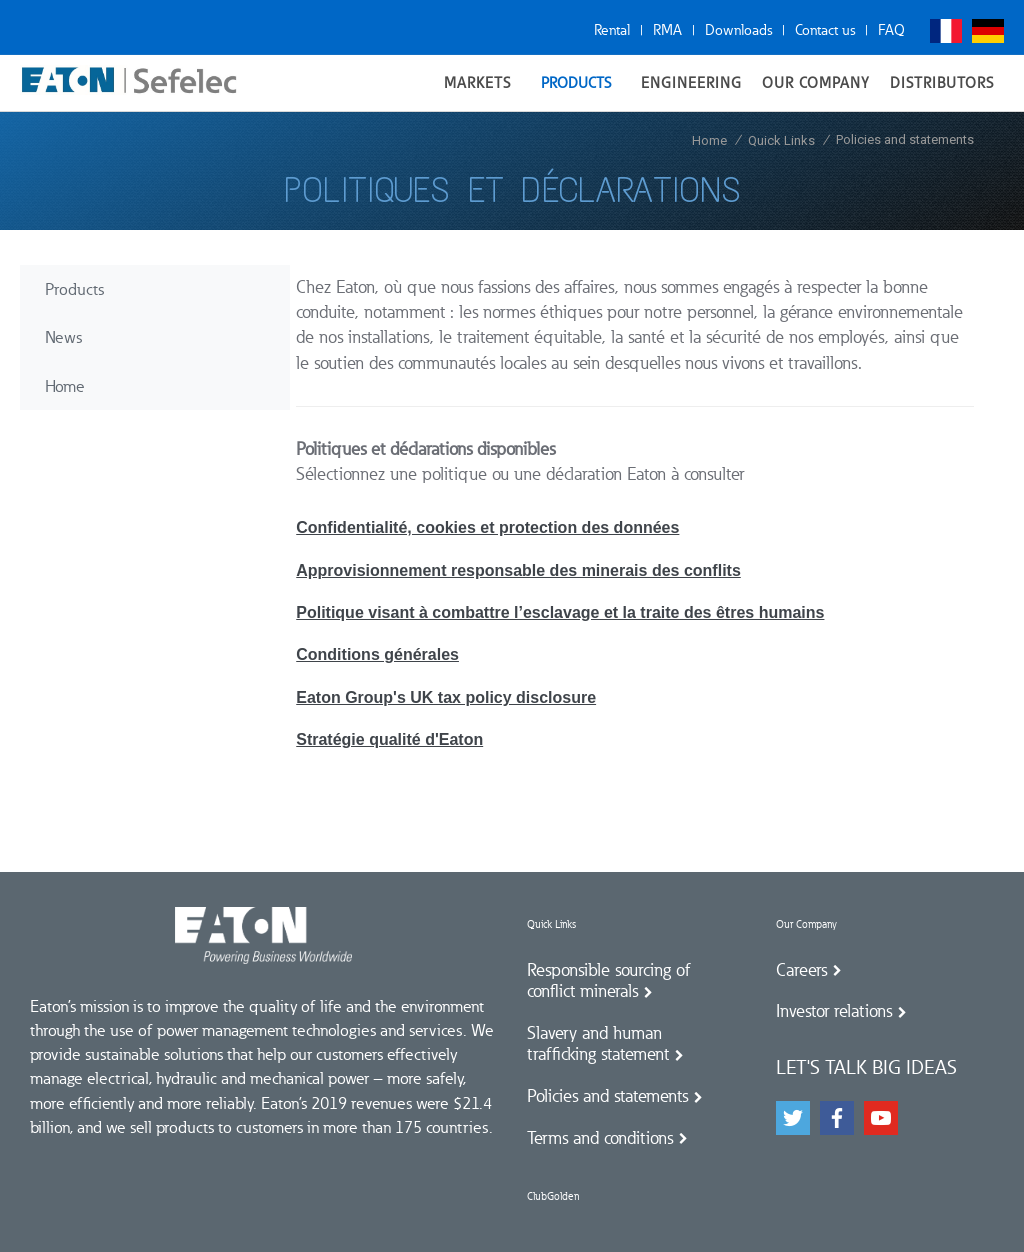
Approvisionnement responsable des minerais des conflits (518, 570)
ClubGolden (553, 1196)
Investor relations (834, 1011)
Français (946, 31)
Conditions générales (377, 654)
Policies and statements (607, 1096)
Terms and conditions (600, 1138)
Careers (801, 970)
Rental (612, 30)
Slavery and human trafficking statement (598, 1044)
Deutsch (988, 31)
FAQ (891, 30)
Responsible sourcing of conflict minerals (609, 981)
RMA (667, 30)
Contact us (825, 30)
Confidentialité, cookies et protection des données (487, 527)
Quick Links (551, 924)
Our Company (806, 924)
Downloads (738, 30)
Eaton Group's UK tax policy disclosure (446, 697)
